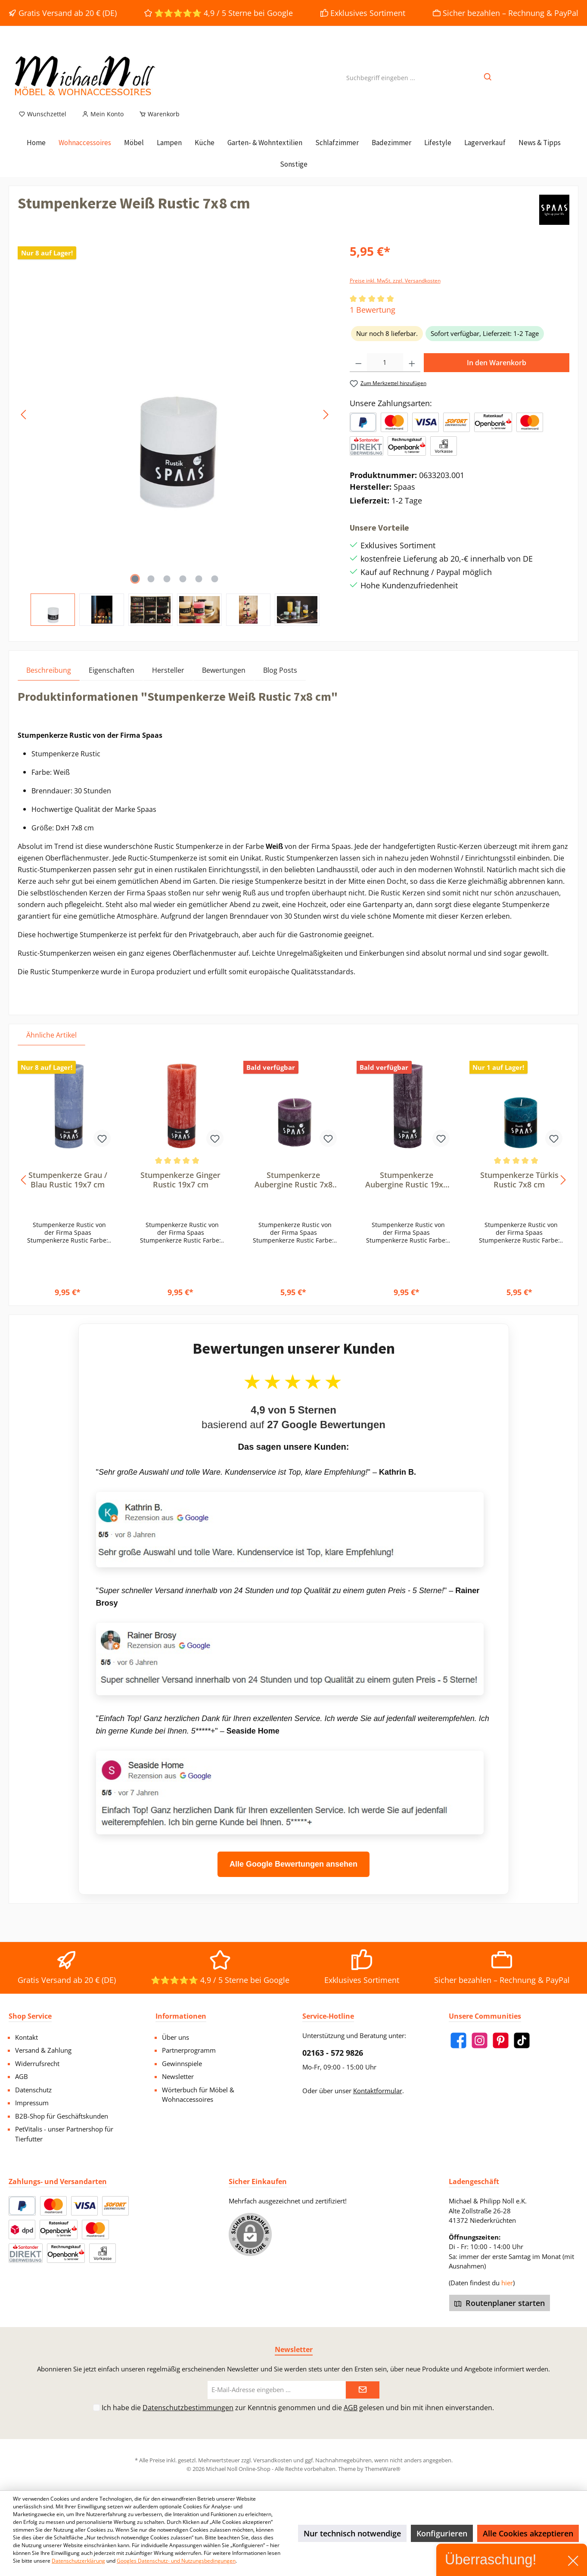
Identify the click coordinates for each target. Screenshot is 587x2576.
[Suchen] (488, 82)
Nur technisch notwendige (352, 2533)
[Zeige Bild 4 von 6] (182, 588)
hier (507, 2282)
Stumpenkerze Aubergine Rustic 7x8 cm (293, 1189)
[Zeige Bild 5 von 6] (198, 588)
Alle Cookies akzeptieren (528, 2533)
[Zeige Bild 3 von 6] (166, 588)
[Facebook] (458, 2040)
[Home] (36, 152)
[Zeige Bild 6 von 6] (214, 588)
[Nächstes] (325, 424)
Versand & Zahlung (43, 2050)
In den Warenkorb (496, 372)
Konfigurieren (441, 2533)
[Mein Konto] (102, 124)
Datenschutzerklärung (78, 2560)
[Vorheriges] (24, 424)
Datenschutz (33, 2089)
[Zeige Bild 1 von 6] (134, 588)
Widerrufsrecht (37, 2063)
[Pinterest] (500, 2040)
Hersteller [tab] (168, 680)
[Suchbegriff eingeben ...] (380, 82)
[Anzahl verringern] (358, 372)
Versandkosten (272, 2460)
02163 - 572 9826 (332, 2053)
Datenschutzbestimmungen (188, 2407)
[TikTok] (521, 2040)
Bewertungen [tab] (223, 680)
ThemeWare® (383, 2469)
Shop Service (30, 2016)
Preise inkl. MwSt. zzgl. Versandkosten (395, 290)
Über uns (175, 2037)
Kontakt (26, 2037)
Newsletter (178, 2076)
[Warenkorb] (157, 124)
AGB (21, 2076)
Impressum (32, 2102)
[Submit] (362, 2390)
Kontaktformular (377, 2090)
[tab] (49, 679)
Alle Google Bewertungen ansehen (293, 1874)
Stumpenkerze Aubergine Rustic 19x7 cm (406, 1189)
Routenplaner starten (499, 2303)
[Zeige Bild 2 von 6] (150, 588)
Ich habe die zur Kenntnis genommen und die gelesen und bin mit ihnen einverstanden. (298, 2407)
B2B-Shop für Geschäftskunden (61, 2116)
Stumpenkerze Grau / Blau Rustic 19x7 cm (67, 1189)
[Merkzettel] (42, 124)
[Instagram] (479, 2040)
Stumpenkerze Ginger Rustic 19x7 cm (180, 1189)
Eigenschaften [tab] (111, 680)
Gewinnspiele (182, 2063)
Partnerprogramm (189, 2050)
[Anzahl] (385, 372)
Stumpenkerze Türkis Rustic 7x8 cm (519, 1189)
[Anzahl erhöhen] (412, 372)
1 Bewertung (372, 319)
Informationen (180, 2016)
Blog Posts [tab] (280, 680)
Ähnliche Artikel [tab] (51, 1045)
